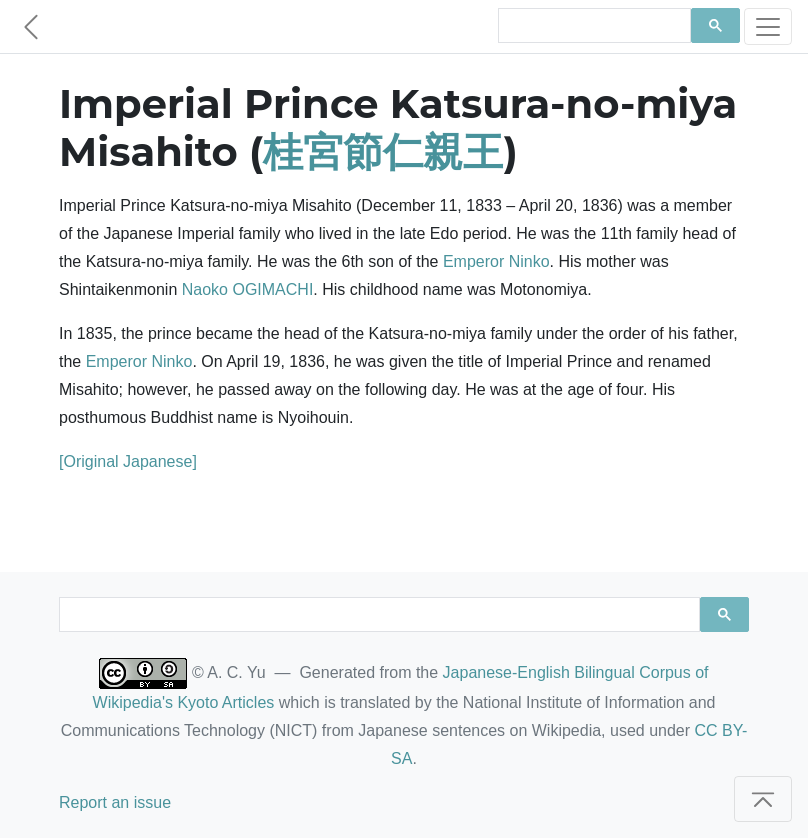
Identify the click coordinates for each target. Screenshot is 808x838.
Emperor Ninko (496, 261)
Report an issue (115, 802)
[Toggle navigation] (768, 26)
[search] (592, 26)
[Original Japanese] (128, 461)
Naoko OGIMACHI (248, 289)
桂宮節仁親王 (383, 151)
